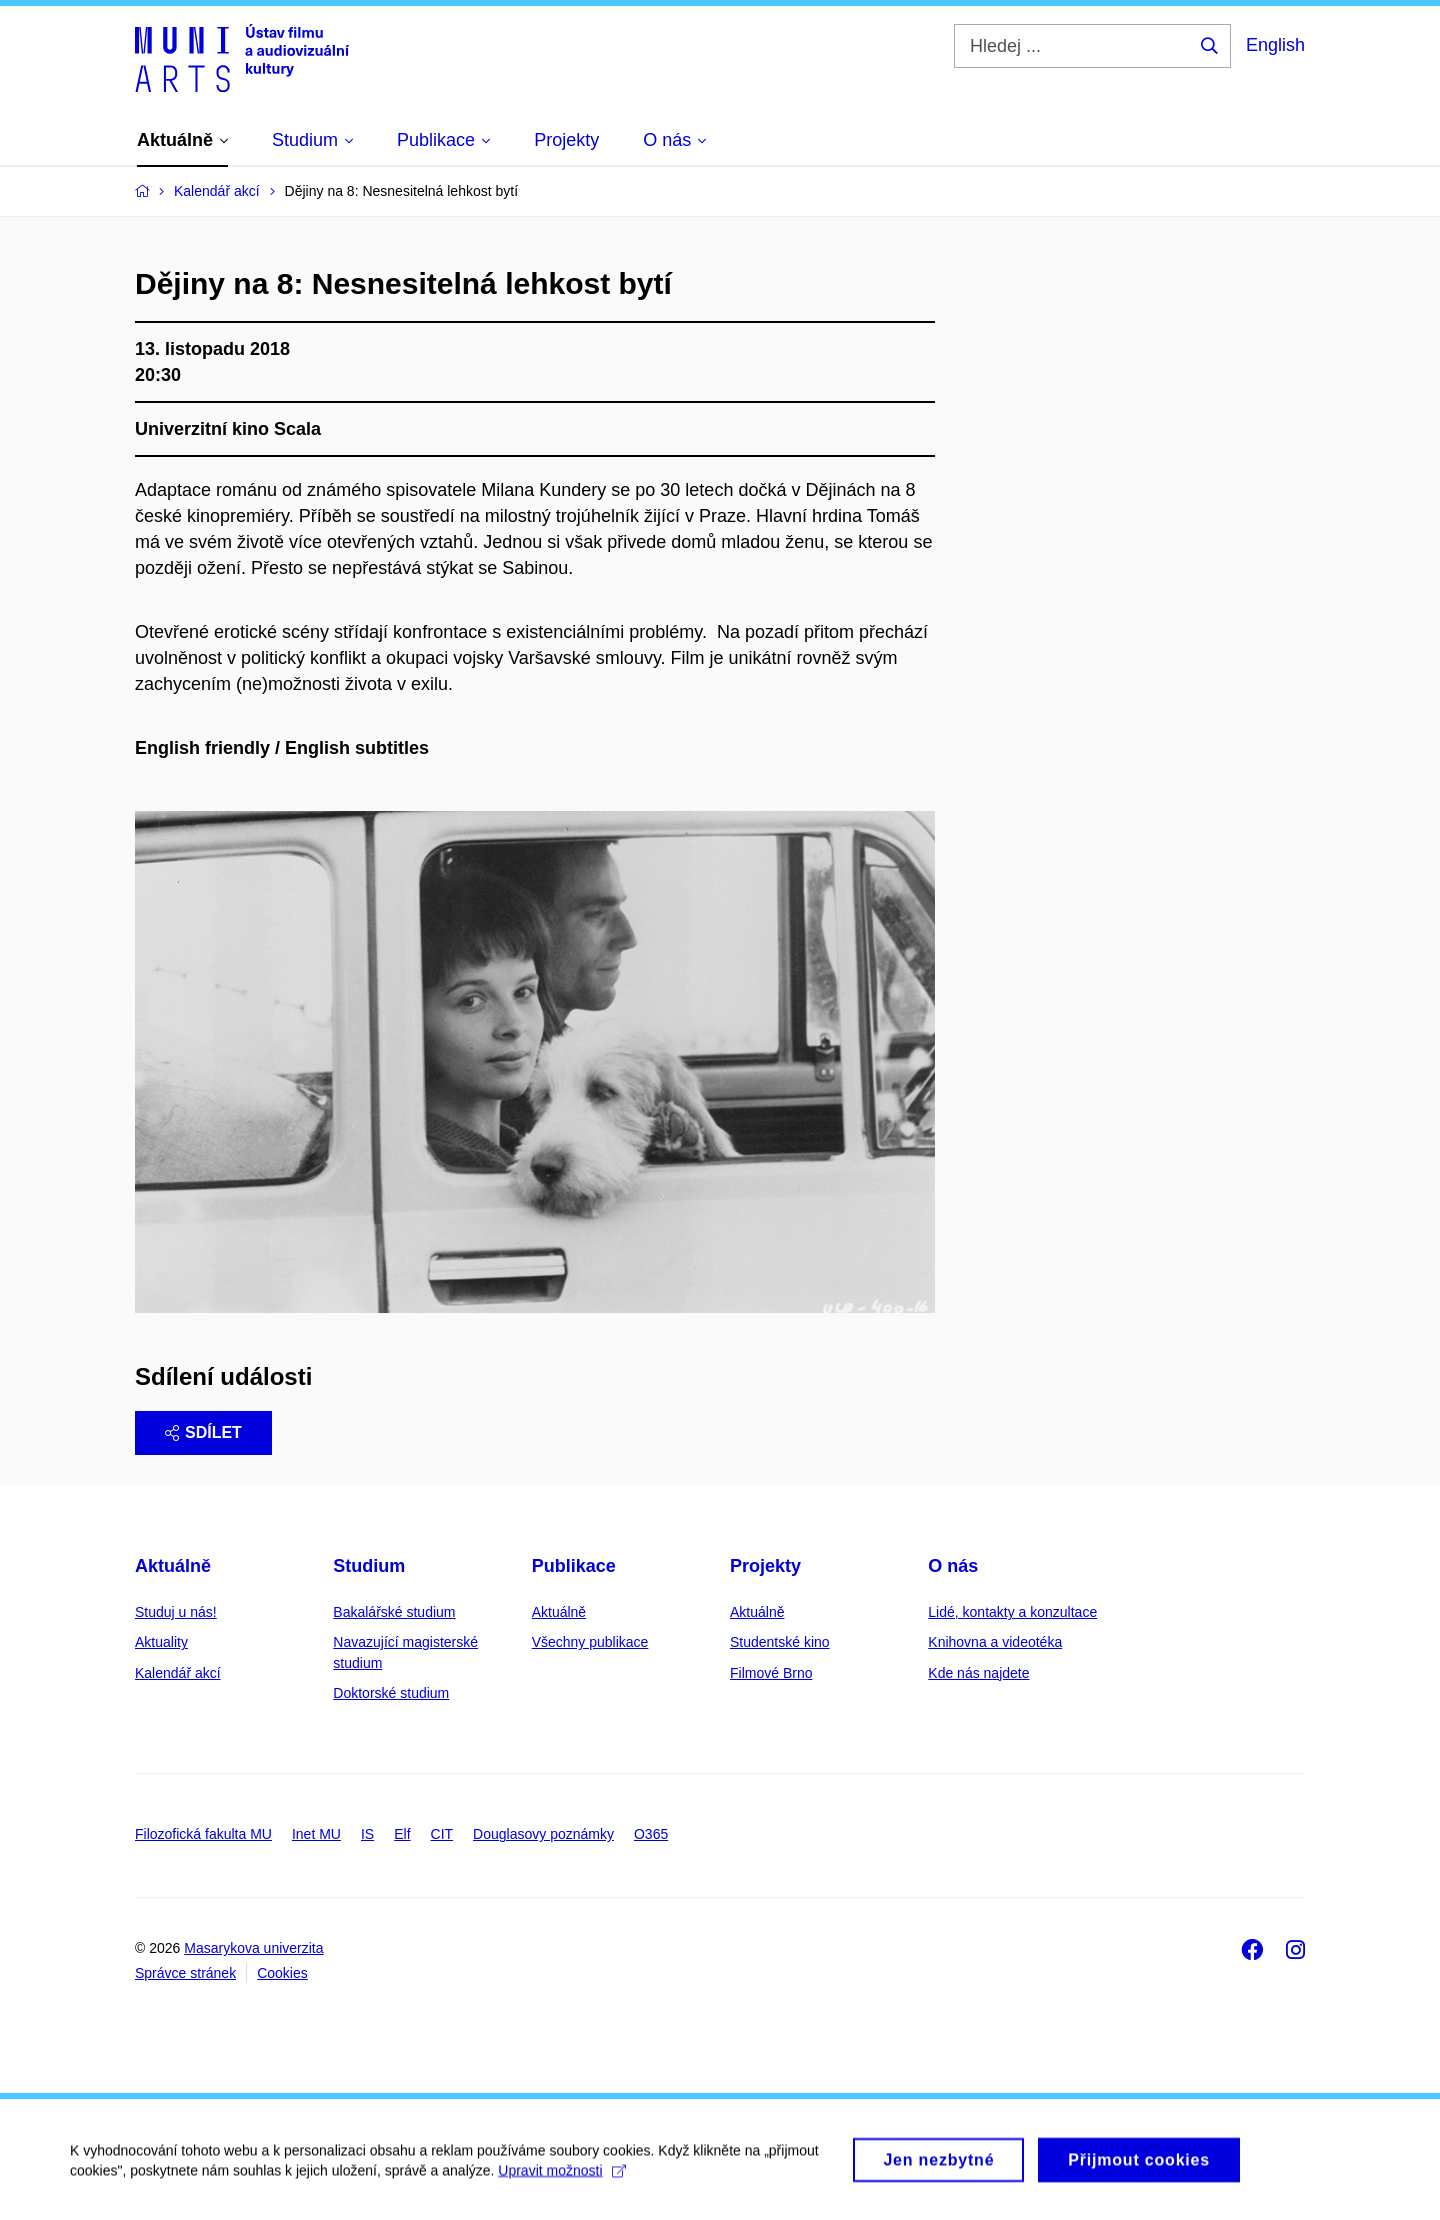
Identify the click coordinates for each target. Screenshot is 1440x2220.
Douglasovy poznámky (543, 1834)
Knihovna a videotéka (995, 1642)
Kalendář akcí (178, 1673)
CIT (442, 1834)
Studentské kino (780, 1642)
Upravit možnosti (561, 2181)
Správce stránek (185, 1973)
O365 (651, 1834)
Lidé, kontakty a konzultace (1012, 1612)
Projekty (765, 1566)
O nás (953, 1566)
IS (367, 1834)
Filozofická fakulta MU (203, 1834)
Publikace (574, 1566)
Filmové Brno (771, 1673)
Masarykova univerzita (253, 1948)
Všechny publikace (590, 1642)
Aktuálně (173, 1566)
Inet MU (316, 1834)
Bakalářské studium (394, 1612)
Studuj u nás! (176, 1612)
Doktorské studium (391, 1693)
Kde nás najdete (978, 1673)
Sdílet (203, 1432)
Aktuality (161, 1642)
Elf (402, 1834)
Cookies (282, 1973)
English (1275, 45)
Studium (369, 1566)
